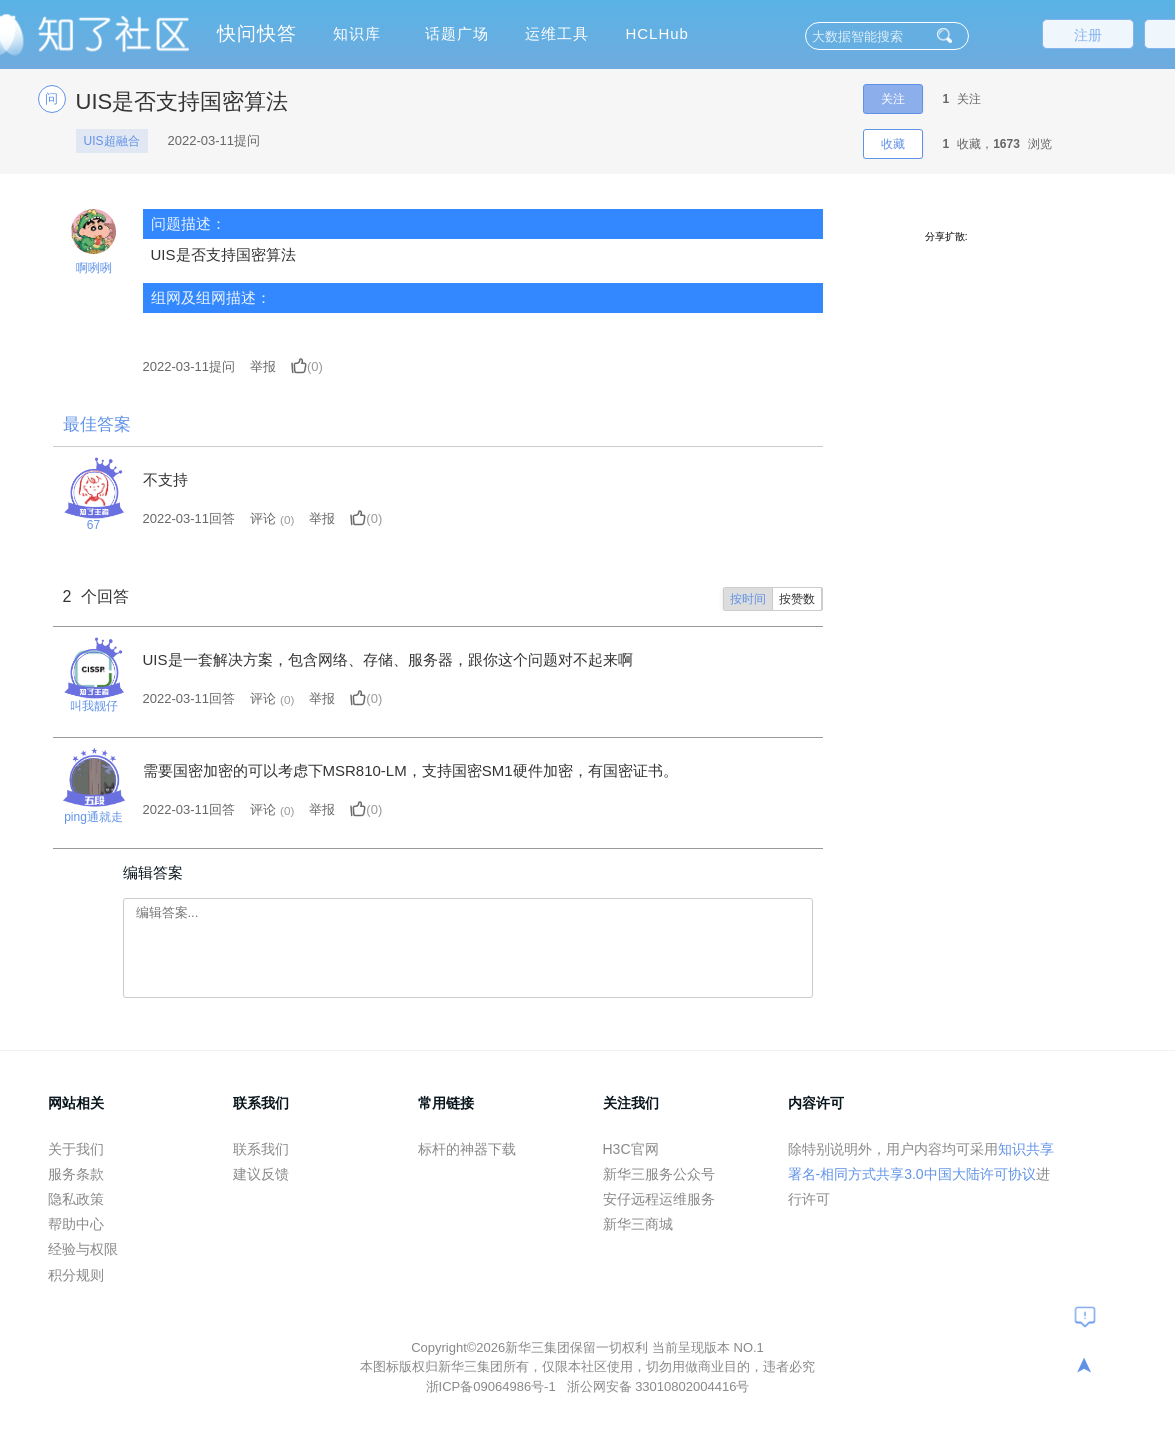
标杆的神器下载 (467, 1149)
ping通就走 (93, 817)
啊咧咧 (94, 268)
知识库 (357, 33)
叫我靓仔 (94, 706)
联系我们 (261, 1149)
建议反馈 (261, 1174)
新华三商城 (638, 1224)
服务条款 (76, 1174)
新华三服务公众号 (659, 1174)
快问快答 (257, 33)
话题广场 (457, 33)
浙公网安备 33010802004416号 (658, 1386)
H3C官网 (631, 1149)
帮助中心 (76, 1224)
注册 (1088, 35)
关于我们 (76, 1149)
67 (93, 525)
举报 (263, 366)
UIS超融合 (112, 141)
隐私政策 (76, 1199)
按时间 (748, 599)
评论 (263, 518)
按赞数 (797, 599)
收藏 (893, 144)
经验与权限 (83, 1249)
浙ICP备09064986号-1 (493, 1386)
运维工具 (557, 33)
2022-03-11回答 (189, 518)
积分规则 (76, 1275)
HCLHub (657, 33)
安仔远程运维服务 (659, 1199)
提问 (189, 366)
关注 (893, 99)
